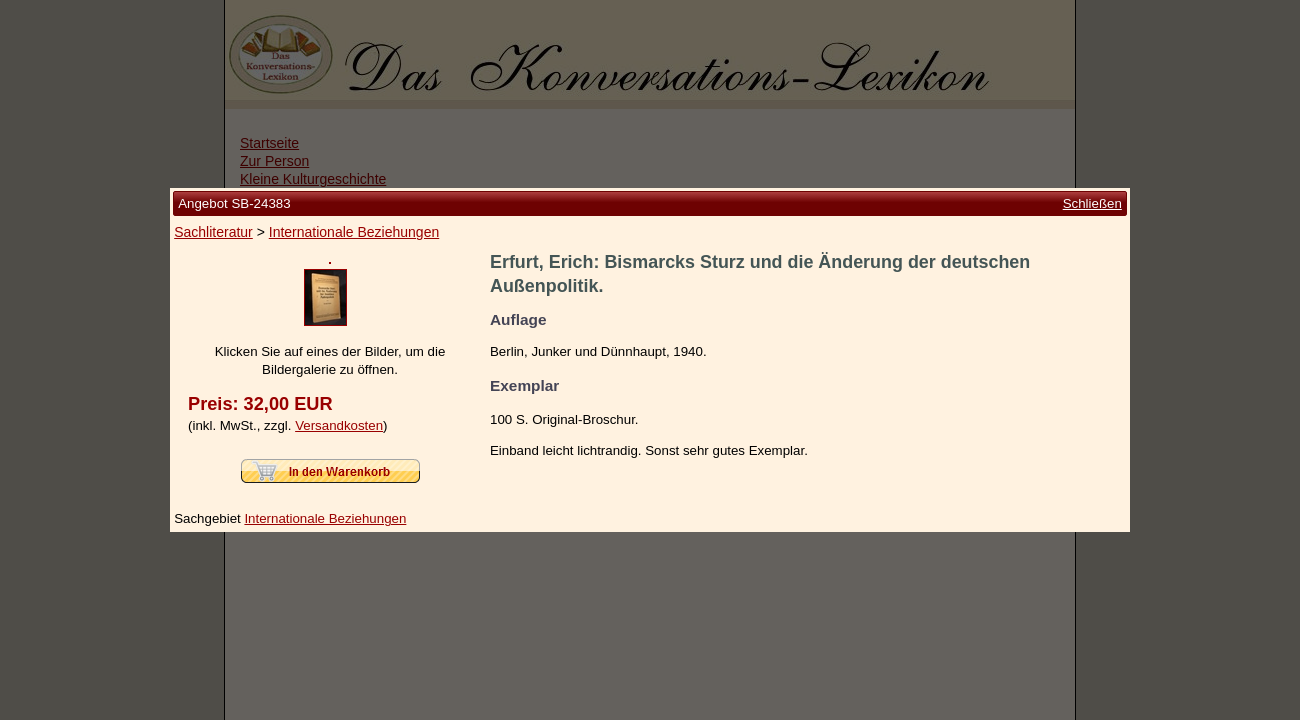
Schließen (1092, 122)
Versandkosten (339, 505)
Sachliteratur (213, 152)
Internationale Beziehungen (354, 152)
